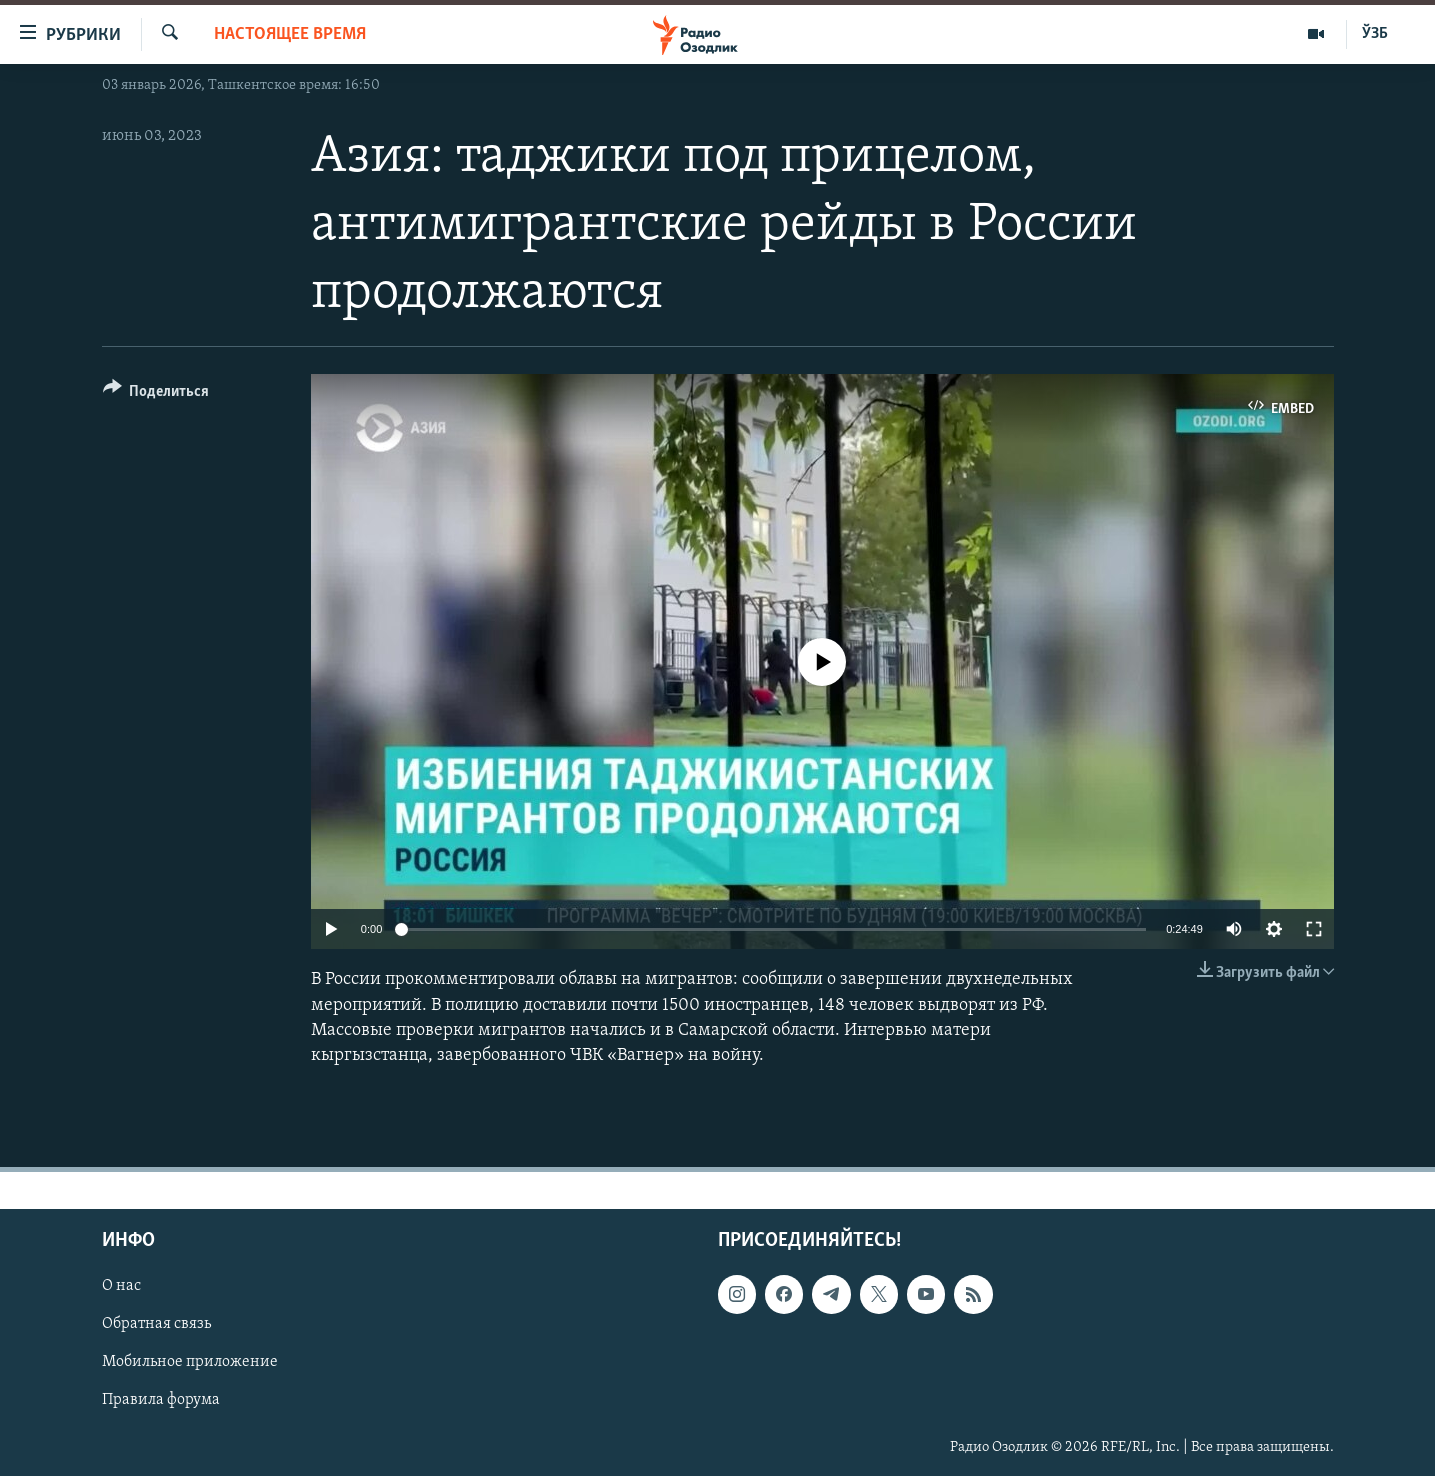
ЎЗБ (1375, 34)
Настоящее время (290, 34)
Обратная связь (156, 1324)
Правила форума (161, 1401)
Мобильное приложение (190, 1363)
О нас (121, 1286)
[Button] (156, 394)
